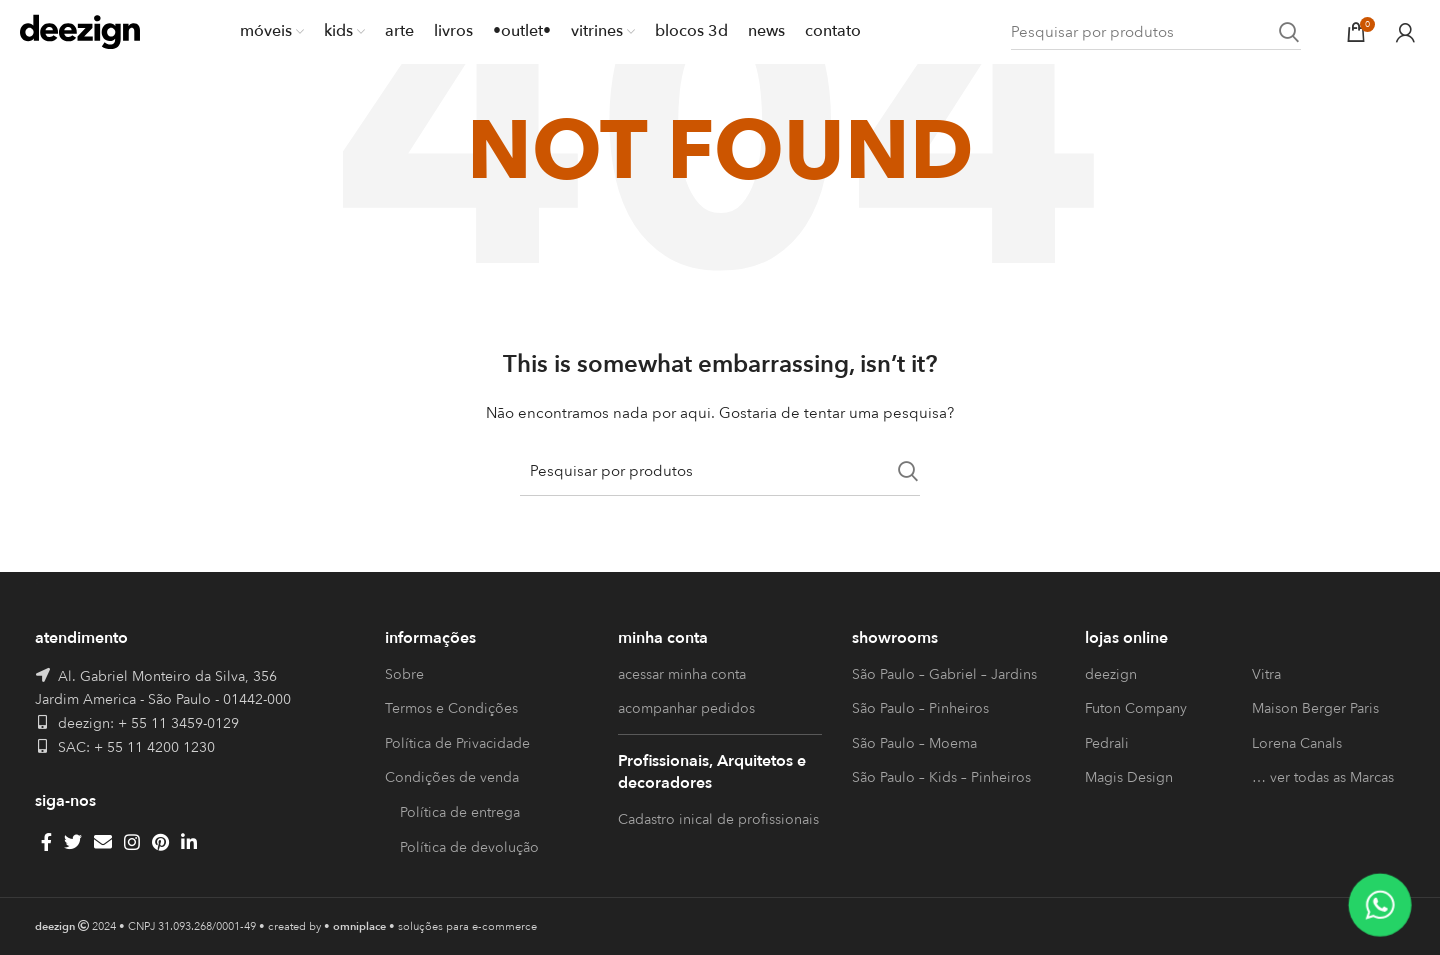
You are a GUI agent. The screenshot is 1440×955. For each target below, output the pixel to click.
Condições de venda (452, 777)
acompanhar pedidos (686, 708)
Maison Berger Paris (1315, 708)
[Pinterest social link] (160, 842)
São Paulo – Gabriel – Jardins (944, 674)
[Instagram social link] (132, 842)
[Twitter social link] (73, 842)
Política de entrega (460, 812)
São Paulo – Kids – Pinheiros (941, 777)
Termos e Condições (451, 708)
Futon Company (1136, 708)
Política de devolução (469, 847)
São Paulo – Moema (914, 743)
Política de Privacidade (457, 743)
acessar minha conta (682, 674)
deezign (1111, 674)
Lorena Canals (1297, 743)
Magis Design (1129, 777)
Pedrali (1107, 743)
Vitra (1266, 674)
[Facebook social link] (46, 842)
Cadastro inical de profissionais (718, 819)
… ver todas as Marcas (1323, 777)
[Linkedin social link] (189, 842)
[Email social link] (103, 842)
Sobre (404, 674)
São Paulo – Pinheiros (920, 708)
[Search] (1156, 32)
